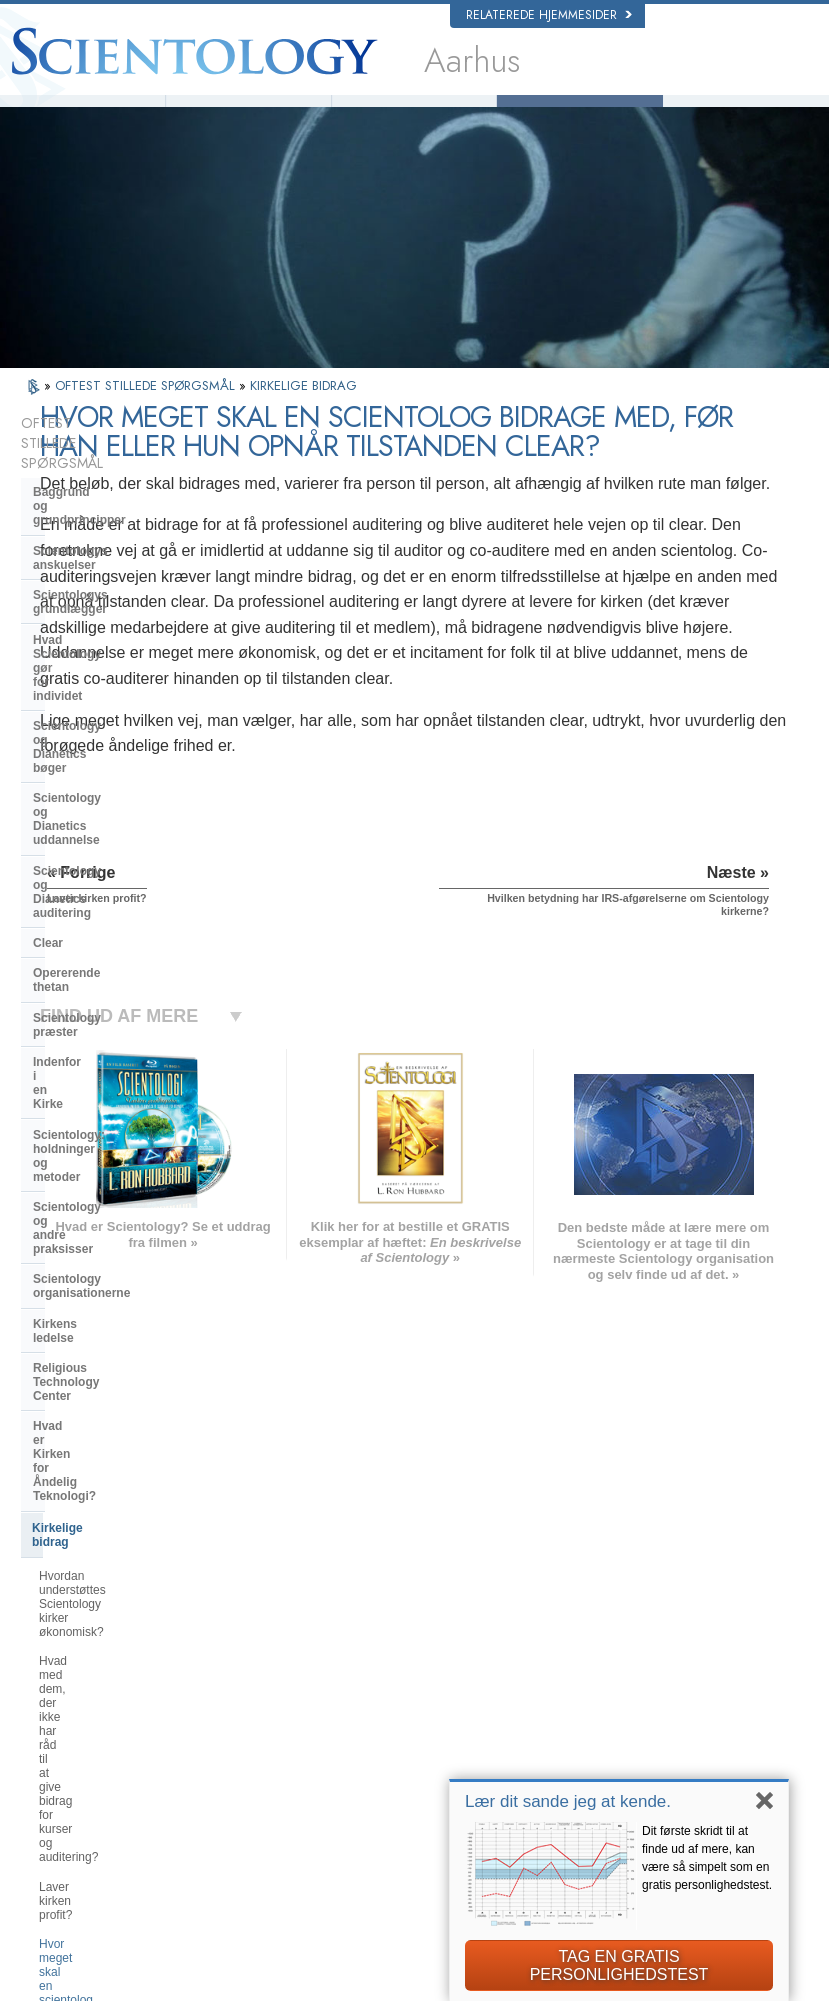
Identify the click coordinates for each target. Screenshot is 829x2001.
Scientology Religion (649, 1689)
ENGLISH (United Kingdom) (119, 1665)
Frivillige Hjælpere (414, 115)
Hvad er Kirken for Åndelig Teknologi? (108, 1028)
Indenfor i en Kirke (85, 825)
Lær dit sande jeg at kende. (568, 1801)
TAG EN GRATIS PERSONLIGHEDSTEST (619, 1965)
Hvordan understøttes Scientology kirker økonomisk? (129, 1108)
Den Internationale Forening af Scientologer (673, 1773)
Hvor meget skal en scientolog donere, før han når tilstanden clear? (119, 1245)
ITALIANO (225, 1762)
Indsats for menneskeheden (460, 1684)
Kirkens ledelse (77, 960)
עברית (69, 1725)
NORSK (220, 1665)
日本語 (67, 1747)
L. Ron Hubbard (82, 115)
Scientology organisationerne (117, 930)
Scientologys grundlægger (109, 540)
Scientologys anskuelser (103, 510)
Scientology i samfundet (102, 1394)
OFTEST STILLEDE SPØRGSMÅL (147, 412)
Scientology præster (91, 795)
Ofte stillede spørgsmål (580, 115)
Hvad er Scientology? (248, 115)
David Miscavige (639, 1708)
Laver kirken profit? (90, 1201)
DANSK (70, 1684)
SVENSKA (227, 1684)
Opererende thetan (86, 764)
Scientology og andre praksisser (125, 900)
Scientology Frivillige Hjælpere (673, 1747)
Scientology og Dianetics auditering (104, 696)
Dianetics (621, 1650)
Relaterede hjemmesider (549, 15)
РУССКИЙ (77, 1766)
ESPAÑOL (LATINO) (251, 1704)
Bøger (746, 115)
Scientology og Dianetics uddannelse (104, 652)
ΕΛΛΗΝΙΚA (229, 1742)
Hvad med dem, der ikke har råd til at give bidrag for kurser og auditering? (130, 1158)
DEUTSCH (77, 1824)
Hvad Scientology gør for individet (104, 577)
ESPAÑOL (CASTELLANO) (268, 1723)
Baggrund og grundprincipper (118, 479)
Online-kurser (425, 1761)
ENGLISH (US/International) (120, 1646)
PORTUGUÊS (235, 1781)
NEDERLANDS (88, 1805)
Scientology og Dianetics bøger (122, 615)
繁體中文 (73, 1785)
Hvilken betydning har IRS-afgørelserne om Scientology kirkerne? (115, 1302)
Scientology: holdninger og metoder (110, 862)
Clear (48, 734)
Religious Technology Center (115, 991)
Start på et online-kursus (658, 1727)
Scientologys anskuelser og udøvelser (459, 1657)
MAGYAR (224, 1646)
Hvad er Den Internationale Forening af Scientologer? (110, 1352)
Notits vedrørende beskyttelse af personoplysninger (400, 1992)
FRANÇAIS (79, 1704)
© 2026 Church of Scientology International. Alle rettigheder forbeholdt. (213, 1980)
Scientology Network (649, 1669)
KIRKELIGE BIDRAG (303, 412)
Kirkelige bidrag (77, 1066)
